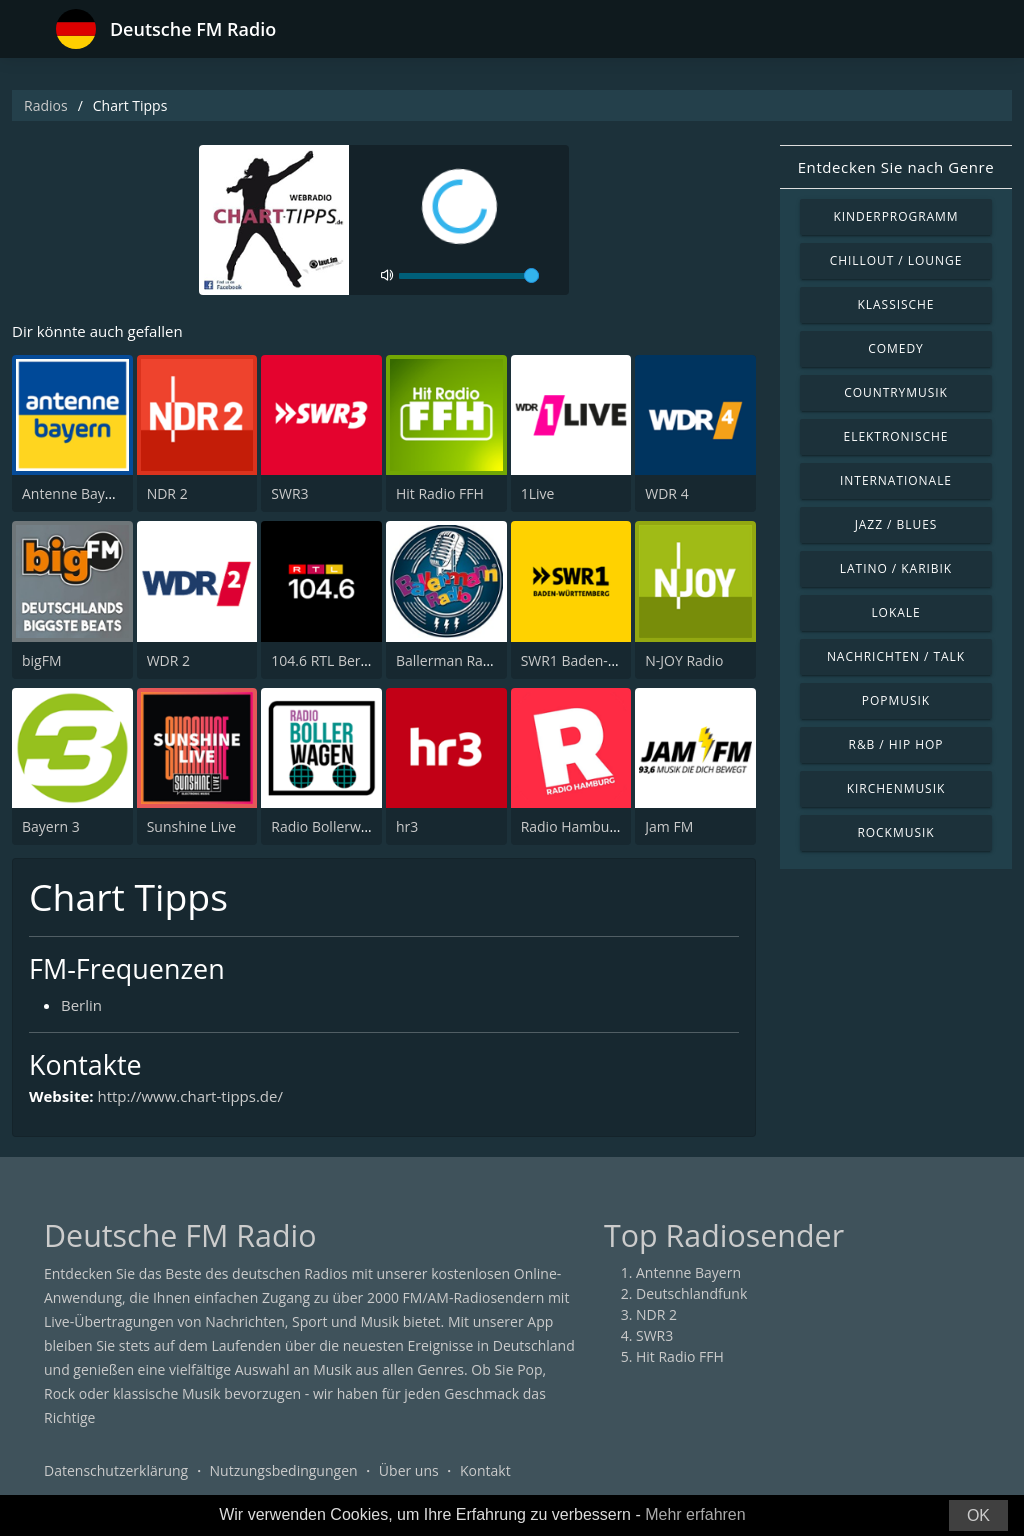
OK (978, 1515)
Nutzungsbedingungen (284, 1470)
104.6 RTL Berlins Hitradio (355, 660)
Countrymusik (896, 392)
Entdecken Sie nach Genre (896, 167)
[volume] (469, 276)
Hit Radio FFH (440, 493)
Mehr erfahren (695, 1514)
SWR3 (289, 493)
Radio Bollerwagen (331, 826)
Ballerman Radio (449, 660)
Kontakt (485, 1470)
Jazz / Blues (896, 524)
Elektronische (896, 436)
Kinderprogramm (895, 216)
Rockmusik (895, 832)
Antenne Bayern (74, 493)
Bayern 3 (51, 826)
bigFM (42, 660)
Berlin (81, 1005)
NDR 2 (167, 493)
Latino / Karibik (896, 568)
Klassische (896, 304)
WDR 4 (666, 493)
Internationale (896, 480)
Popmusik (896, 700)
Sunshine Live (191, 826)
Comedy (896, 348)
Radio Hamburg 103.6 (591, 826)
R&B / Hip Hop (896, 744)
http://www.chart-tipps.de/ (190, 1096)
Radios (46, 105)
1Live (538, 493)
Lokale (895, 612)
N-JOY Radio (684, 660)
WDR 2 (168, 660)
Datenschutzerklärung (116, 1470)
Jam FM (669, 826)
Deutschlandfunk (691, 1293)
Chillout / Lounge (896, 260)
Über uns (409, 1470)
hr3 (407, 826)
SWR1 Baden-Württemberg (608, 660)
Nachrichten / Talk (896, 656)
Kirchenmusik (896, 788)
